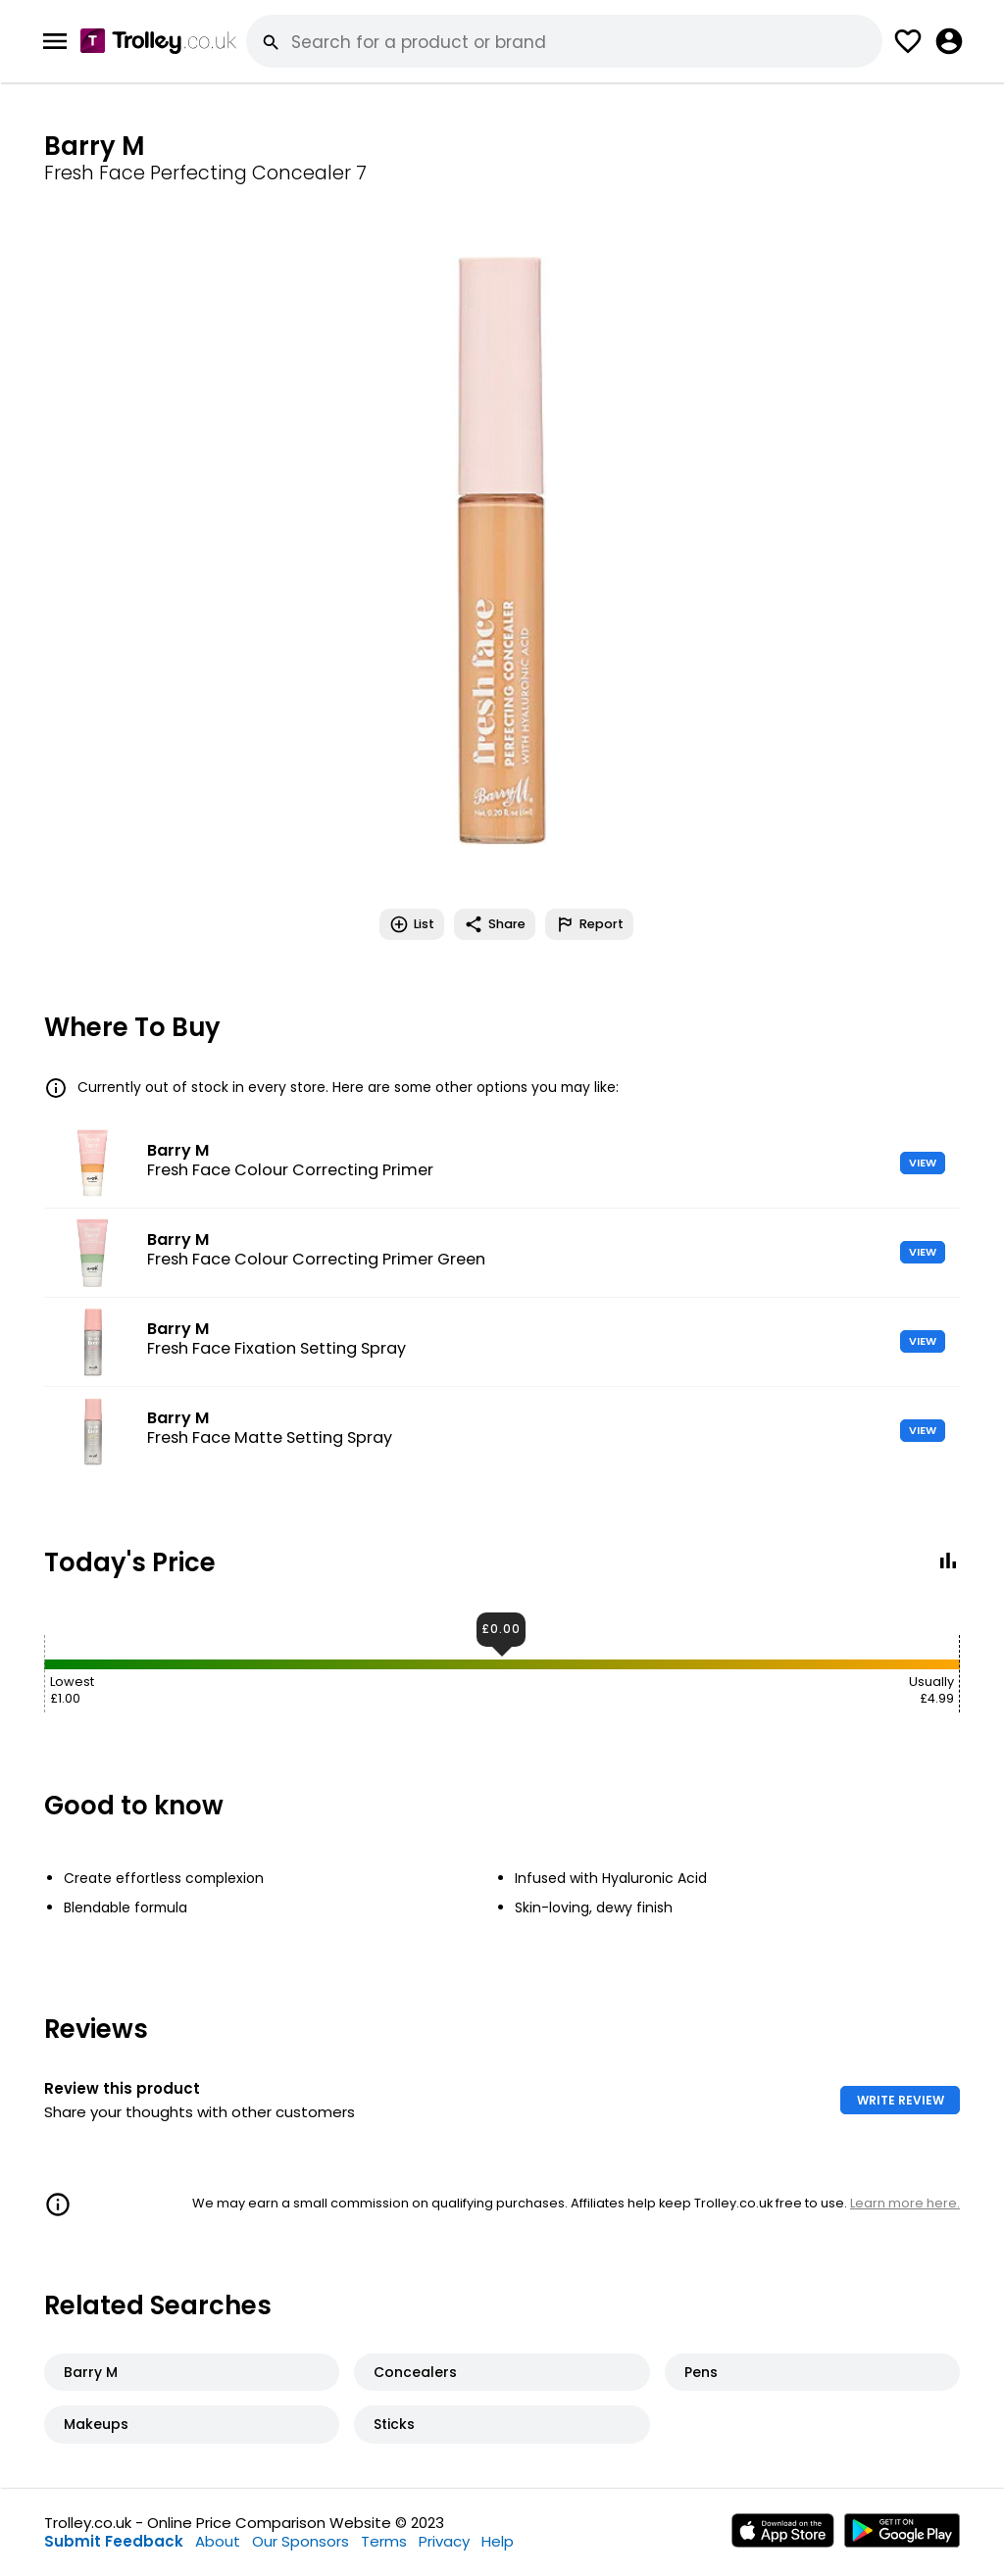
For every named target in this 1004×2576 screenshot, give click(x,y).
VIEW (922, 1162)
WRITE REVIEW (900, 2100)
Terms (384, 2541)
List (411, 924)
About (217, 2541)
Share (495, 924)
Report (589, 924)
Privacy (444, 2541)
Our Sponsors (300, 2541)
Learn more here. (905, 2203)
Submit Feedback (113, 2541)
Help (497, 2541)
